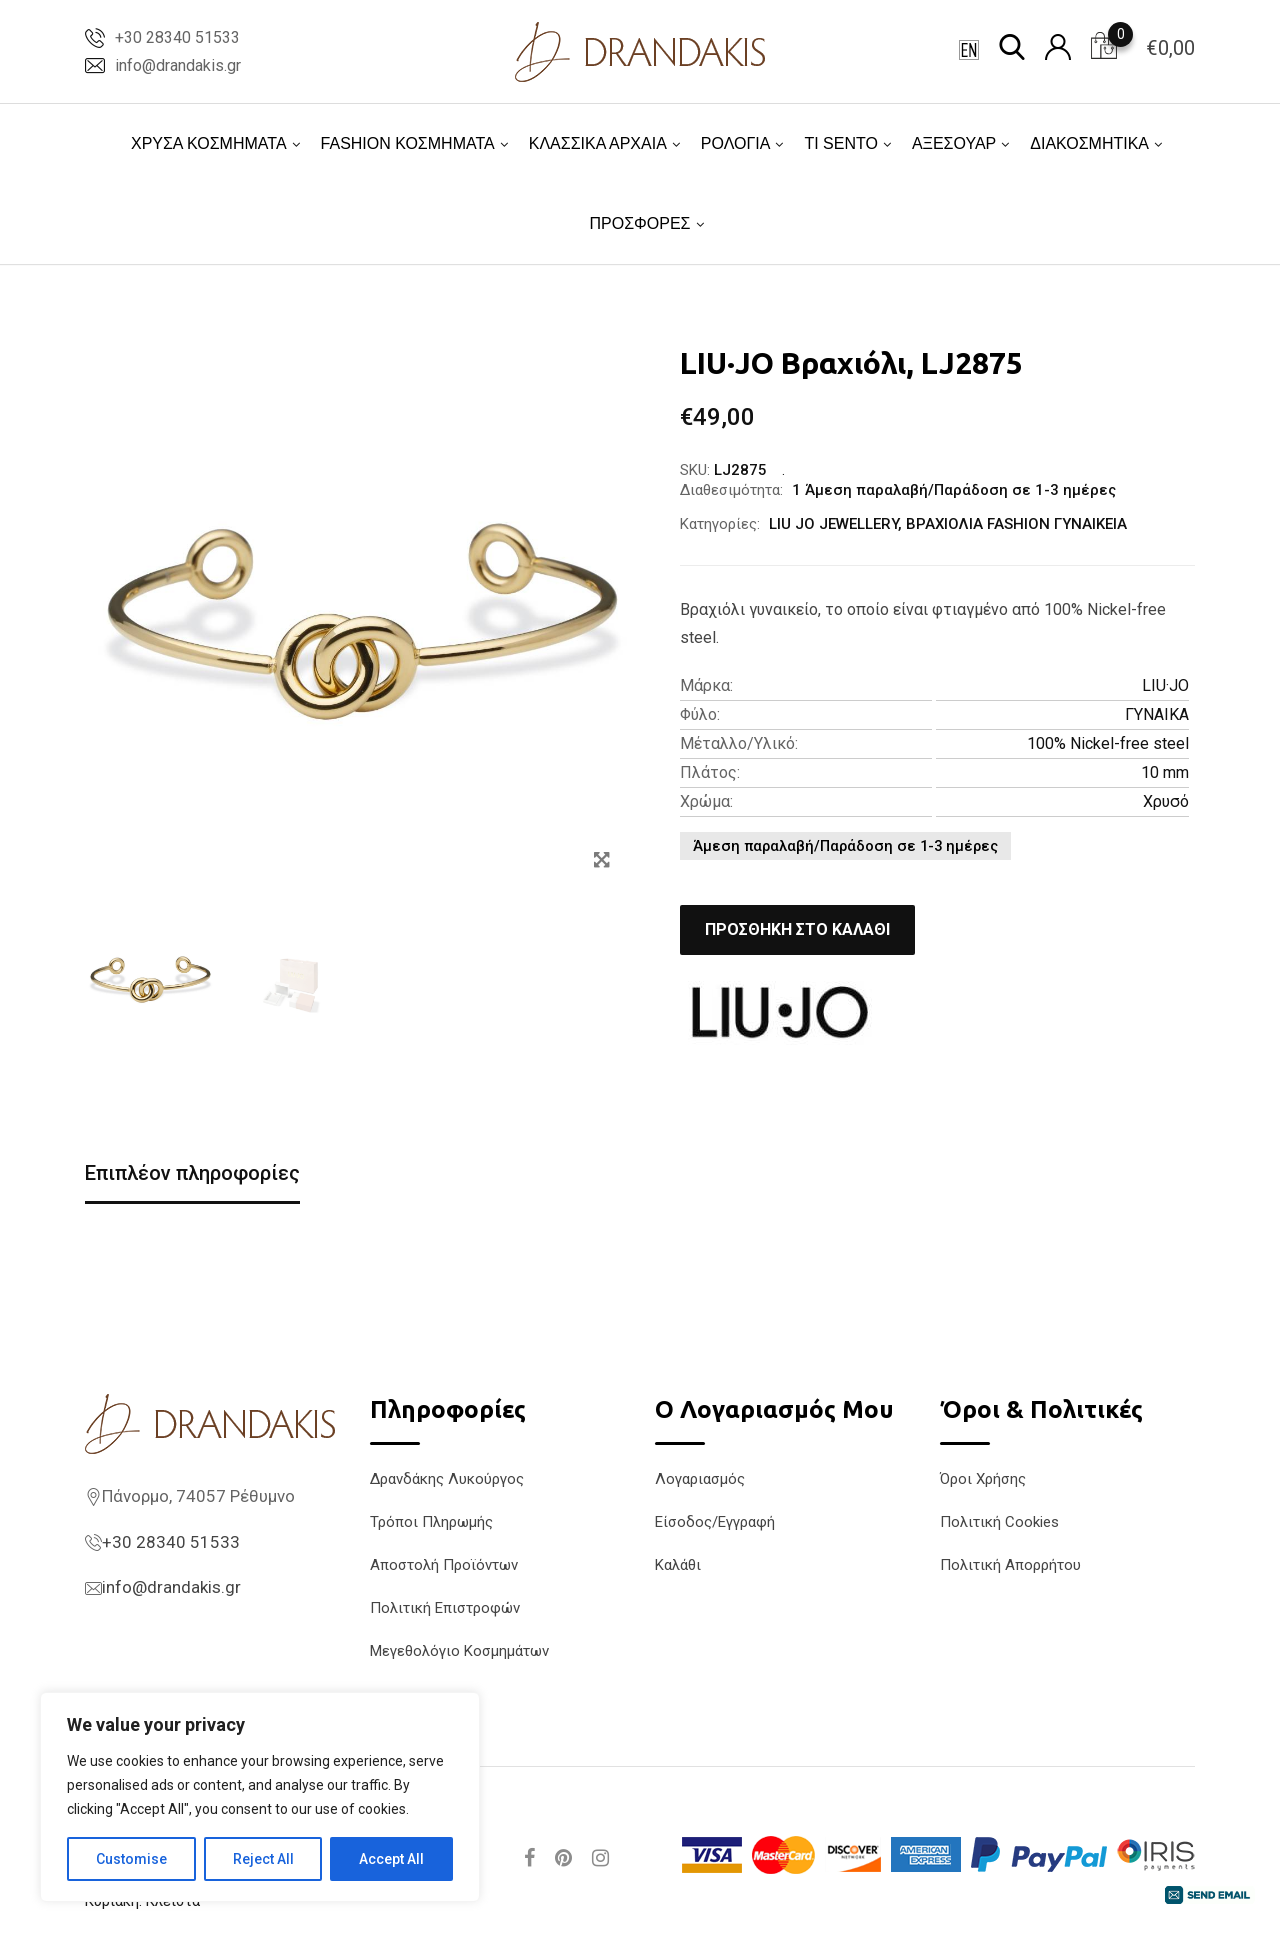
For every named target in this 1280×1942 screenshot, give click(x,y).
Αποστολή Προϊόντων (444, 1565)
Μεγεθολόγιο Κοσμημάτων (459, 1651)
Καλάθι (678, 1565)
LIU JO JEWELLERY (833, 524)
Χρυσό (1166, 801)
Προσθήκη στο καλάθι (797, 929)
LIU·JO (1165, 685)
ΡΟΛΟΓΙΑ (736, 143)
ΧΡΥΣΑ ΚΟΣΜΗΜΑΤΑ (209, 143)
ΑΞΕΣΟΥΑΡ (954, 143)
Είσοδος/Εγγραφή (715, 1522)
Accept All (391, 1859)
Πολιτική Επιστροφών (445, 1608)
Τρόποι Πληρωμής (431, 1522)
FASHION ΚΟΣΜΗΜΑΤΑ (408, 143)
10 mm (1165, 772)
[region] (260, 1797)
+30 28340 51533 (177, 37)
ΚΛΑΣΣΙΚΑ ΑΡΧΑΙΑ (598, 143)
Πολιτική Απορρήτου (1010, 1565)
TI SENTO (841, 143)
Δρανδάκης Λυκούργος (447, 1479)
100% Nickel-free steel (1108, 743)
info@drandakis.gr (178, 65)
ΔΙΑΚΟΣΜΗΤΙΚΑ (1089, 143)
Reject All (263, 1859)
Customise (131, 1859)
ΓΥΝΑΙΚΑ (1157, 714)
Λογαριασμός (700, 1479)
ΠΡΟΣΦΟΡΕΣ (639, 223)
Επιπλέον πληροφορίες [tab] (192, 1173)
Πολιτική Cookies (999, 1522)
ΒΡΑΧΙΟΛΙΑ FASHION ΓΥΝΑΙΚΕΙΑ (1016, 524)
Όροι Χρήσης (983, 1479)
